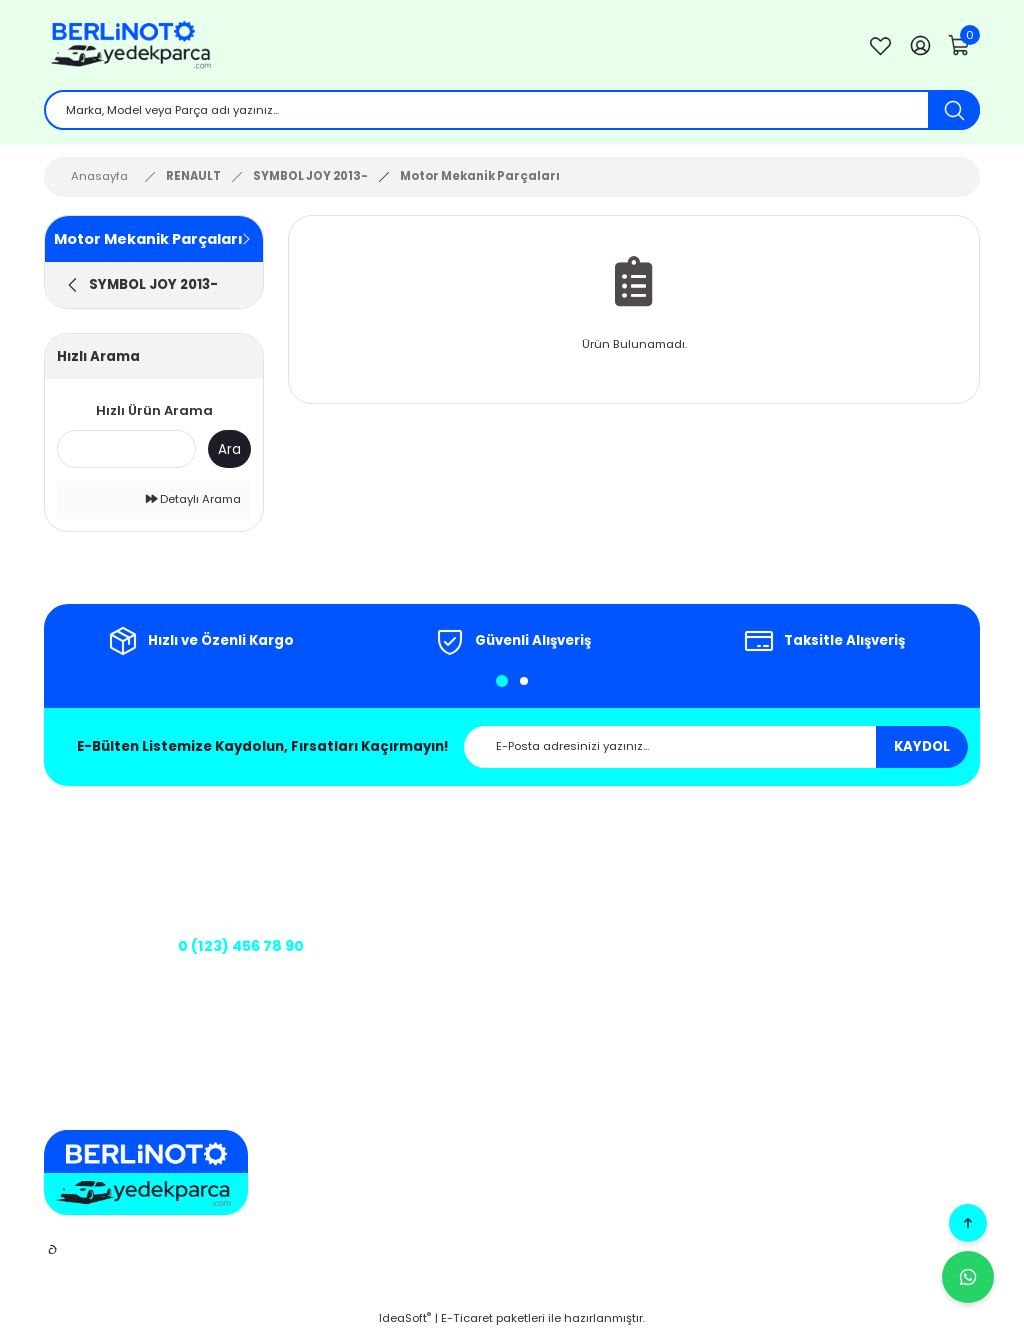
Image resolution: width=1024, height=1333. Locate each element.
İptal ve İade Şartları (653, 906)
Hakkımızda (450, 849)
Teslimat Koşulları (647, 991)
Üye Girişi (863, 849)
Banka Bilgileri (457, 962)
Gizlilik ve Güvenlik (648, 877)
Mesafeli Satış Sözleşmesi (669, 849)
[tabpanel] (200, 641)
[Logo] (440, 45)
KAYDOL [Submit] (922, 746)
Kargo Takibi (452, 934)
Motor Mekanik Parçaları (480, 176)
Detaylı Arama (193, 499)
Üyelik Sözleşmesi (646, 962)
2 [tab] (524, 681)
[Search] (512, 110)
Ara (229, 449)
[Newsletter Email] (716, 747)
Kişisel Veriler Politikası (660, 934)
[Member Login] (920, 45)
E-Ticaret (467, 1318)
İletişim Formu (456, 906)
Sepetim (860, 877)
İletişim (437, 877)
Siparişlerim (870, 906)
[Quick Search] (126, 449)
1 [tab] (502, 681)
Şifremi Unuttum (883, 934)
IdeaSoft (405, 1318)
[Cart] (960, 45)
